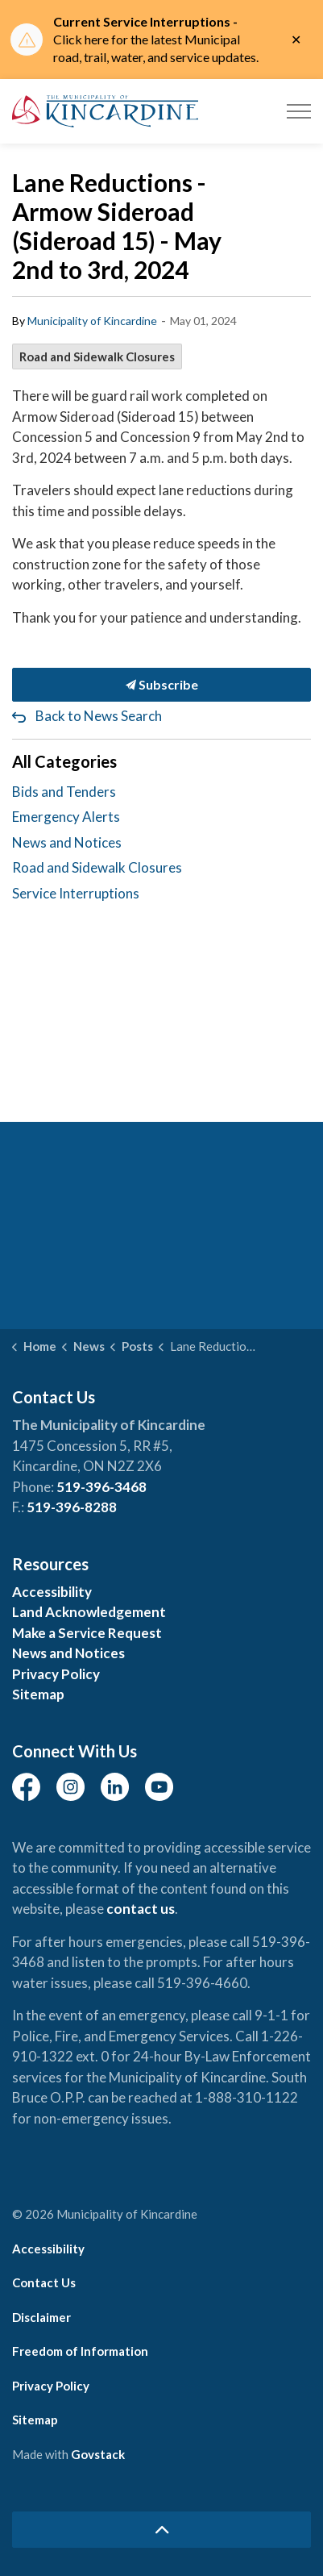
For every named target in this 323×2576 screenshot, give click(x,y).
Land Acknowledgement (89, 1611)
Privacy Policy (56, 1673)
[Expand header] (299, 111)
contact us (140, 1908)
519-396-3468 (101, 1486)
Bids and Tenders (64, 791)
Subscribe (161, 685)
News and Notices (67, 842)
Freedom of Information (80, 2351)
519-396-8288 (72, 1506)
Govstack (98, 2454)
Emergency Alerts (66, 816)
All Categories (64, 761)
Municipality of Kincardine (92, 320)
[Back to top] (161, 2529)
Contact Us (44, 2282)
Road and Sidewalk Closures (97, 356)
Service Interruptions (75, 893)
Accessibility (52, 1591)
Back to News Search (98, 715)
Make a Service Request (87, 1632)
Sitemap (38, 1694)
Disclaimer (41, 2317)
